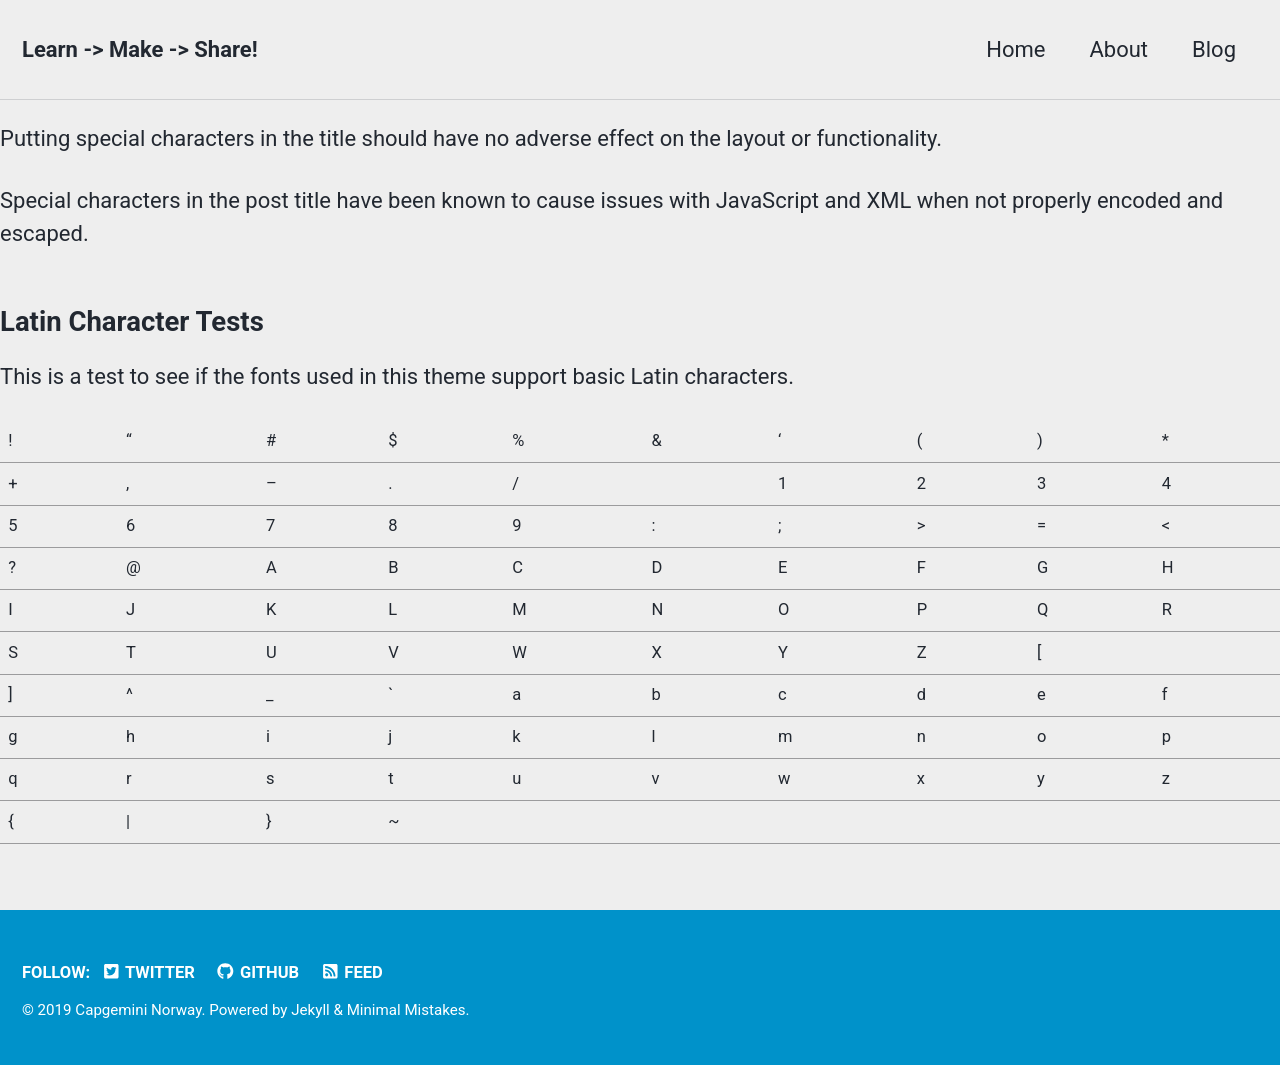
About (1118, 49)
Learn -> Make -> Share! (140, 49)
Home (1015, 49)
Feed (351, 972)
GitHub (257, 972)
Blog (1214, 49)
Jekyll (310, 1010)
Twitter (148, 972)
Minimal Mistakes (406, 1010)
